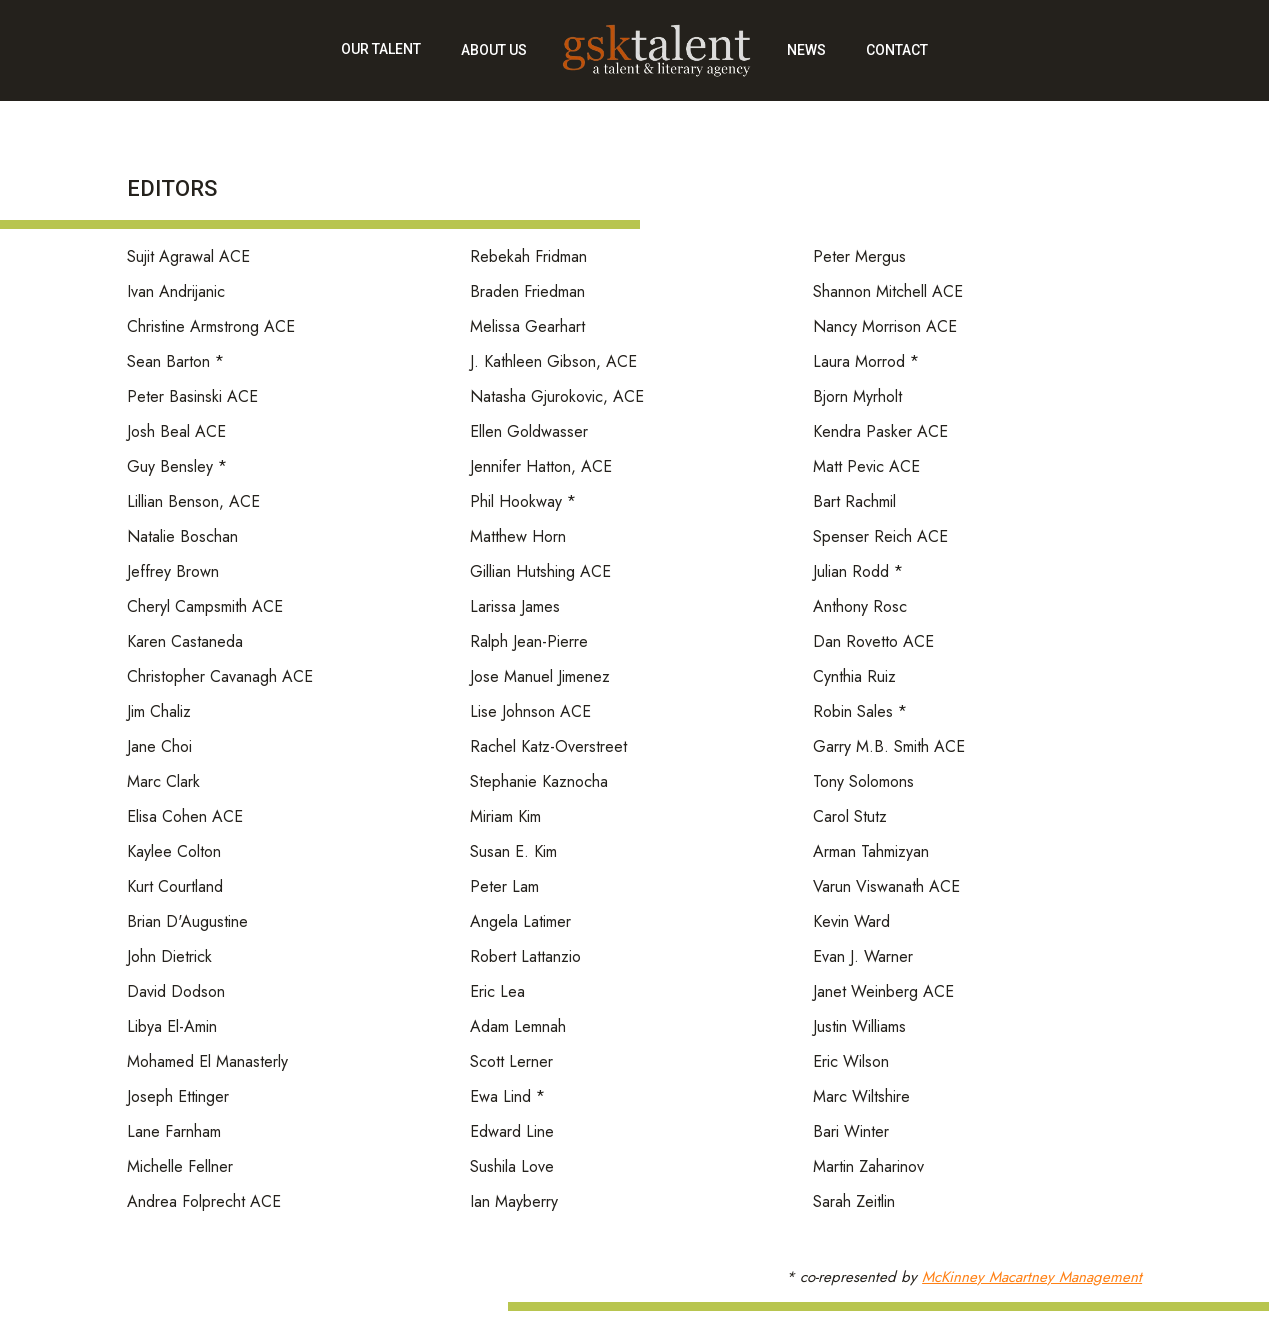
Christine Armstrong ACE (211, 327)
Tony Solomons (863, 782)
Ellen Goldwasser (529, 432)
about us (494, 50)
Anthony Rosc (860, 607)
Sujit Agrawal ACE (188, 257)
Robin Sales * (860, 712)
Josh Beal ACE (176, 432)
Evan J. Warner (863, 957)
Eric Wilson (851, 1062)
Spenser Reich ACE (880, 537)
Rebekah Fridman (528, 257)
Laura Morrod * (866, 362)
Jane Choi (159, 747)
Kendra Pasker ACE (880, 432)
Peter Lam (504, 887)
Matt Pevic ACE (866, 467)
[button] (381, 60)
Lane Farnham (174, 1132)
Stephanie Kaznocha (539, 782)
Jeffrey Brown (173, 572)
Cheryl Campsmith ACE (205, 607)
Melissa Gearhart (527, 327)
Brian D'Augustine (187, 922)
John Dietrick (169, 957)
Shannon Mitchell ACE (888, 292)
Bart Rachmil (854, 502)
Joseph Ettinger (178, 1097)
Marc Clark (163, 782)
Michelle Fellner (180, 1167)
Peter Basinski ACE (192, 397)
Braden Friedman (527, 292)
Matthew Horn (518, 537)
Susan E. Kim (513, 852)
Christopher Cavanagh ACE (220, 677)
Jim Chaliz (159, 712)
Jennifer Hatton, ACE (541, 467)
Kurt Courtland (175, 887)
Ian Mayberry (514, 1202)
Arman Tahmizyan (871, 852)
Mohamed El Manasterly (207, 1062)
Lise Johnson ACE (530, 712)
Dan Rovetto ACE (873, 642)
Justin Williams (859, 1027)
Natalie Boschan (182, 537)
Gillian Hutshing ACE (540, 572)
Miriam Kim (505, 817)
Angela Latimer (520, 922)
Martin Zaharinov (868, 1167)
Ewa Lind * (507, 1097)
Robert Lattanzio (525, 957)
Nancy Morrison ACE (885, 327)
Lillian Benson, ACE (193, 502)
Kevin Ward (851, 922)
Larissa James (515, 607)
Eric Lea (497, 992)
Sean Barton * (175, 362)
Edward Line (512, 1132)
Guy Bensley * (177, 467)
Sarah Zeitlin (854, 1202)
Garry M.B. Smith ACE (889, 747)
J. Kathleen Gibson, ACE (553, 362)
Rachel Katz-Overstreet (548, 747)
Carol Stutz (850, 817)
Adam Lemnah (518, 1027)
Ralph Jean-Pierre (529, 642)
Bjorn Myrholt (857, 397)
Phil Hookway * (523, 502)
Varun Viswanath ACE (886, 887)
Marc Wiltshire (861, 1097)
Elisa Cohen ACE (185, 817)
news (806, 50)
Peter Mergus (859, 257)
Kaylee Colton (174, 852)
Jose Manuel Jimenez (540, 677)
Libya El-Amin (172, 1027)
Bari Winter (851, 1132)
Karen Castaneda (185, 642)
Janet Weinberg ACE (883, 992)
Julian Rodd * (858, 572)
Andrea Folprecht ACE (204, 1202)
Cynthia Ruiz (854, 677)
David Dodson (176, 992)
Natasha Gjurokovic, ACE (557, 397)
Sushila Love (512, 1167)
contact (897, 50)
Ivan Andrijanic (176, 292)
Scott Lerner (511, 1062)
